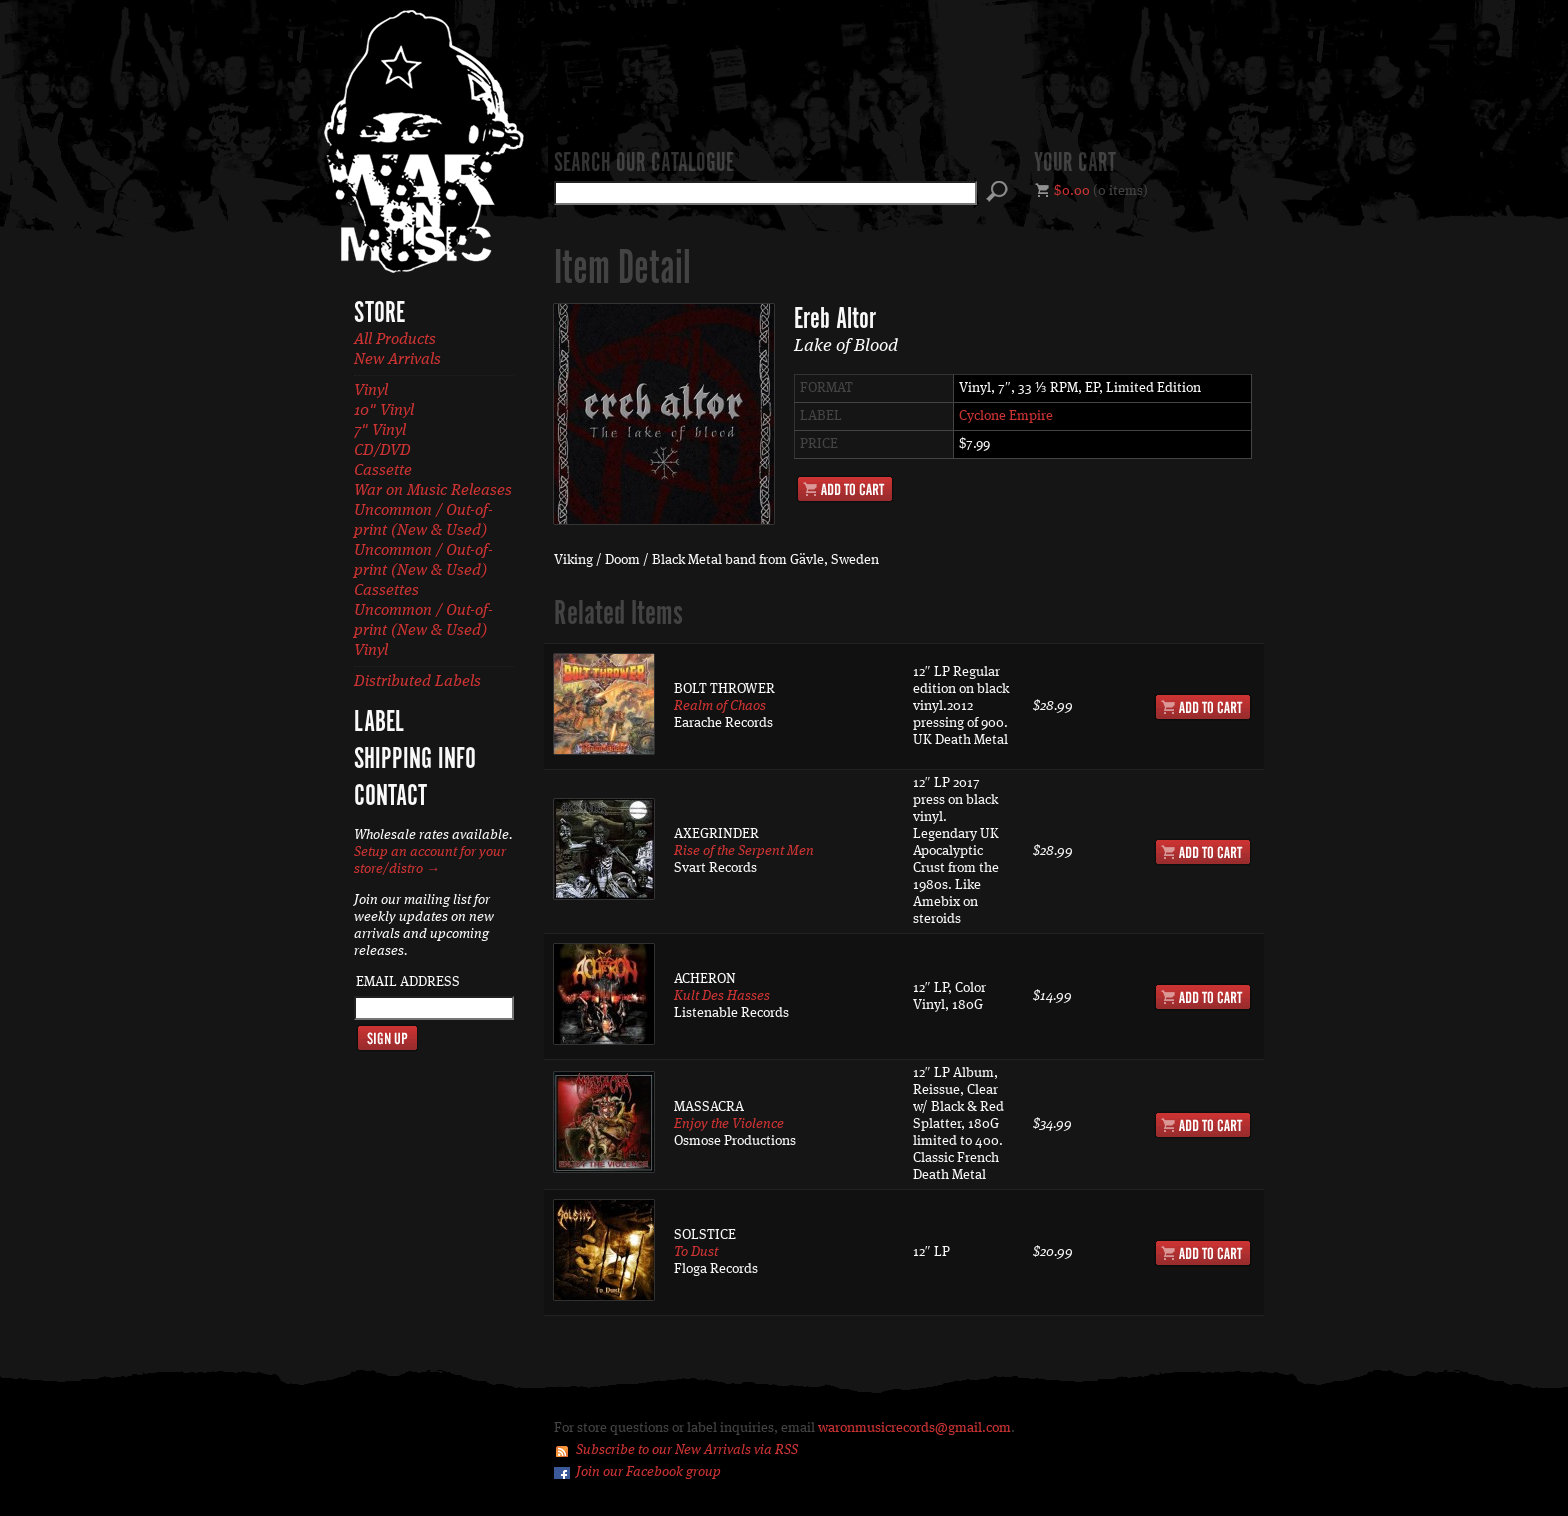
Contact (390, 797)
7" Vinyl (380, 431)
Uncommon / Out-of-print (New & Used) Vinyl (423, 631)
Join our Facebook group (648, 1472)
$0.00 (1072, 191)
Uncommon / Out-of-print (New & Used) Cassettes (423, 571)
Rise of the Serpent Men (744, 851)
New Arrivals (397, 360)
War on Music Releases (433, 491)
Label (379, 723)
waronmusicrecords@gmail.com (914, 1428)
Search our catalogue (644, 164)
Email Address (408, 982)
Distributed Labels (417, 682)
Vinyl (371, 391)
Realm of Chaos (720, 706)
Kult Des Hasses (722, 996)
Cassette (383, 471)
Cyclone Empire (1006, 416)
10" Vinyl (384, 411)
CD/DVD (382, 451)
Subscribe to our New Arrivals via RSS (687, 1450)
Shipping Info (415, 760)
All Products (395, 340)
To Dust (696, 1252)
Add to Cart (845, 489)
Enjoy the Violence (729, 1124)
